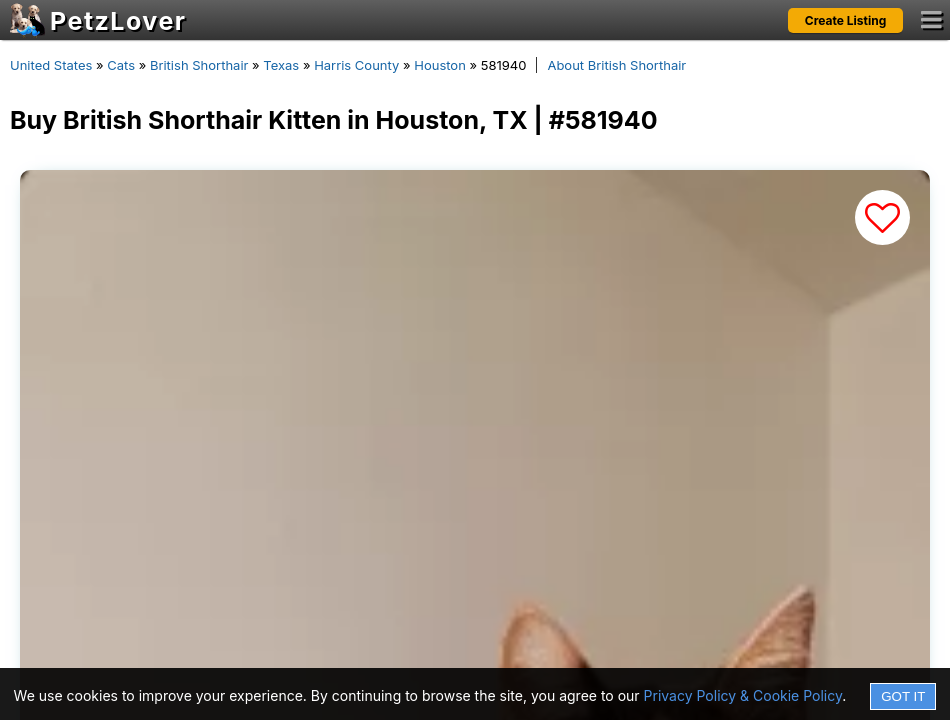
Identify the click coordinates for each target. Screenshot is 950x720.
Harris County (356, 65)
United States (51, 65)
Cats (121, 65)
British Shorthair (199, 65)
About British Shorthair (616, 65)
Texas (281, 65)
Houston (440, 65)
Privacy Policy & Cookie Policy (743, 695)
